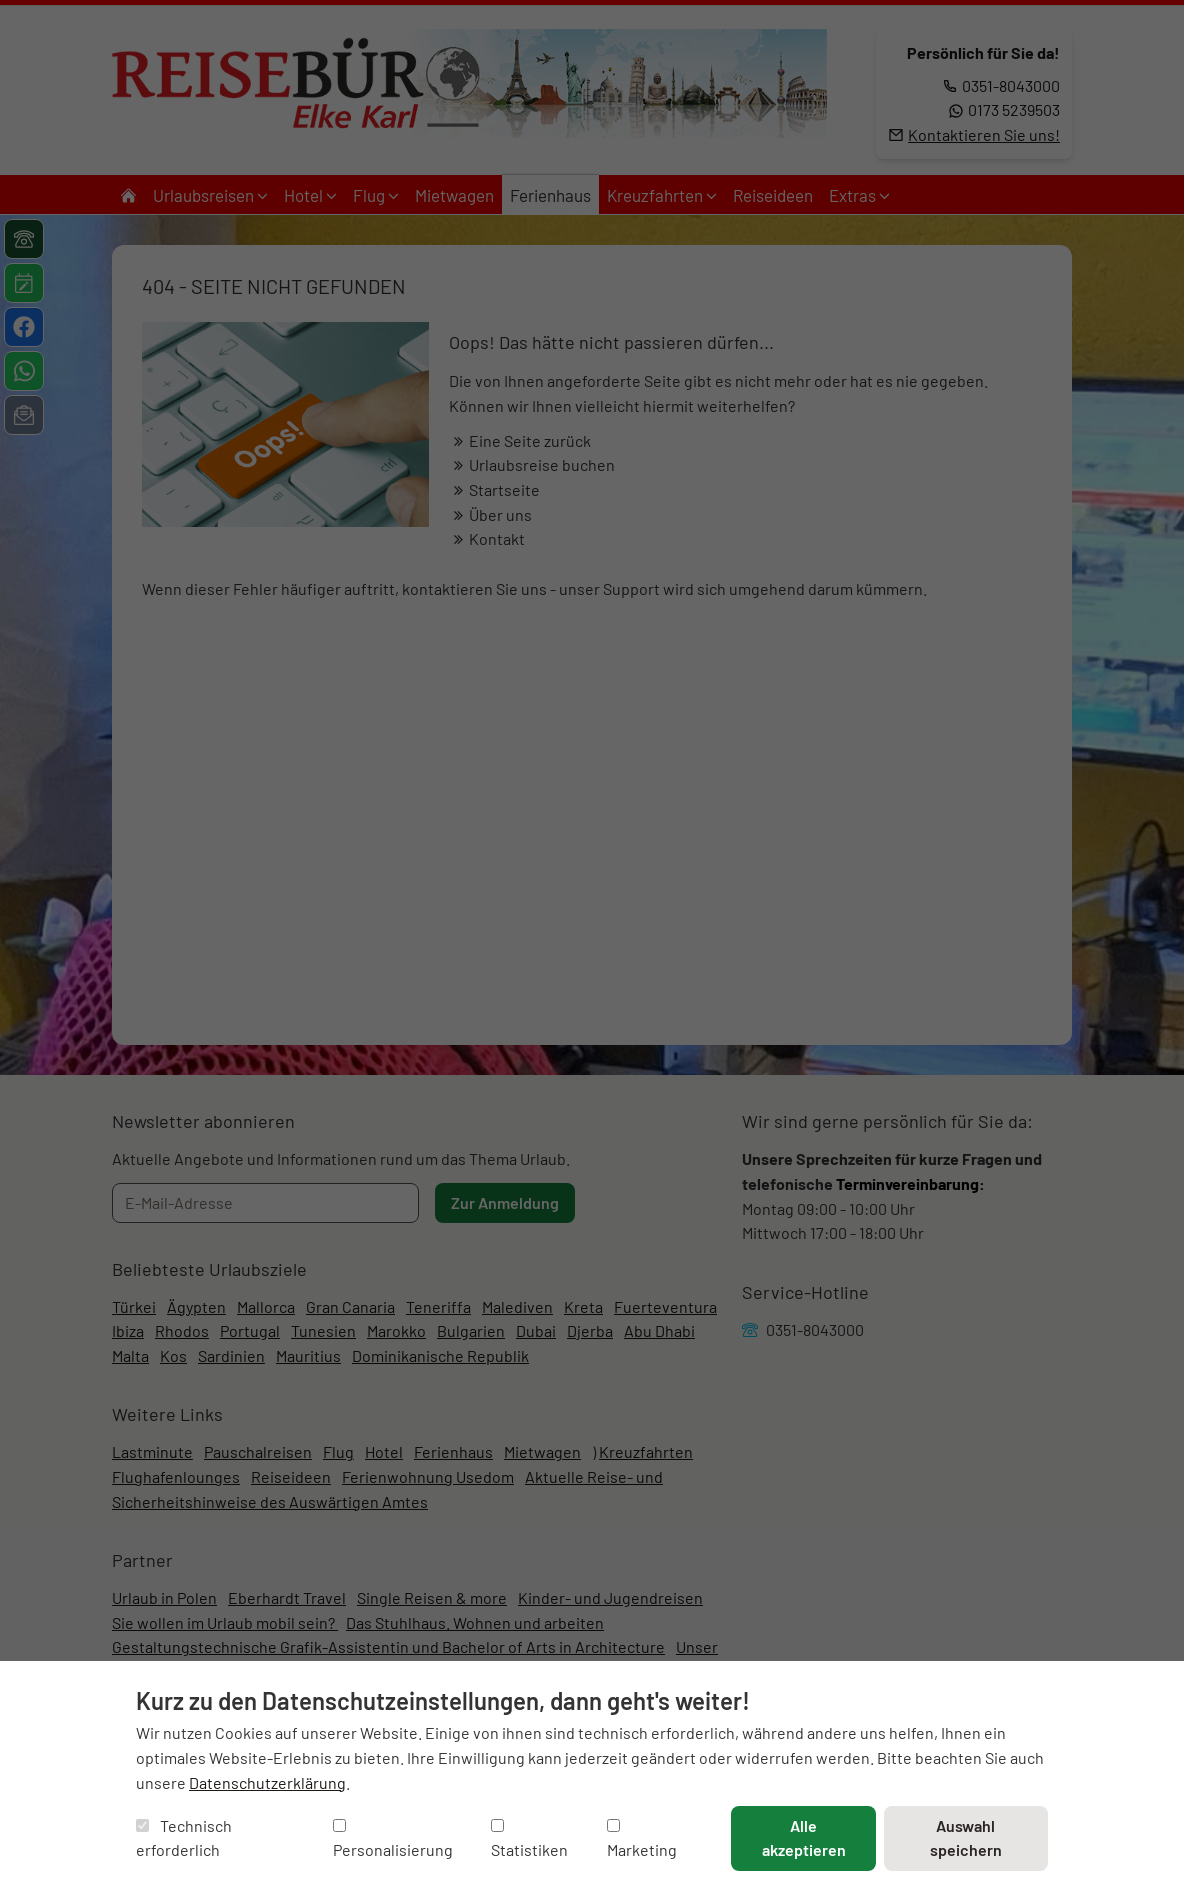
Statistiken (529, 1839)
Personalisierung (393, 1839)
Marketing (642, 1839)
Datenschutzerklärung (267, 1782)
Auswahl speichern (966, 1838)
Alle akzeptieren (804, 1838)
